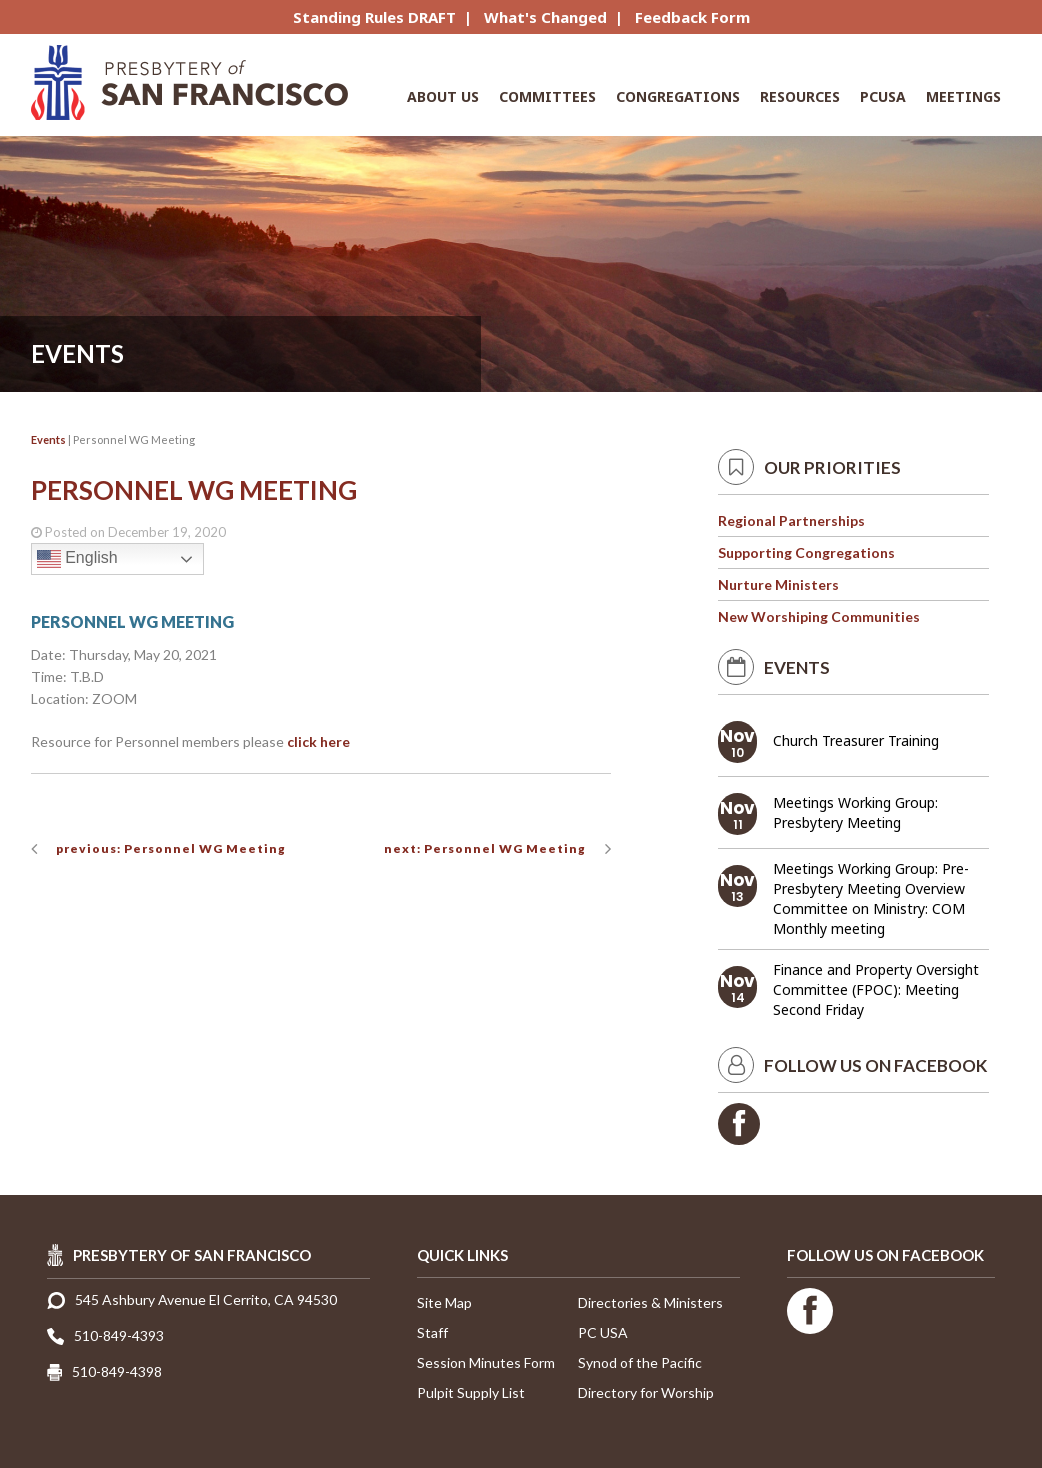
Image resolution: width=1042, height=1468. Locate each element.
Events (48, 439)
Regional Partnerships (791, 520)
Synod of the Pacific (640, 1362)
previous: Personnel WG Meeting (171, 848)
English (77, 559)
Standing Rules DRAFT (374, 17)
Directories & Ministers (650, 1302)
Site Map (444, 1302)
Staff (432, 1332)
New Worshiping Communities (819, 616)
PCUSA (883, 96)
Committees (547, 96)
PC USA (603, 1332)
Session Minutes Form (486, 1362)
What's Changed (545, 17)
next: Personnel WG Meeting (485, 848)
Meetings (963, 96)
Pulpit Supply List (471, 1392)
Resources (800, 96)
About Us (443, 96)
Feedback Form (692, 17)
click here (318, 741)
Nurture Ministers (778, 584)
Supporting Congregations (806, 552)
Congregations (678, 96)
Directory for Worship (646, 1392)
